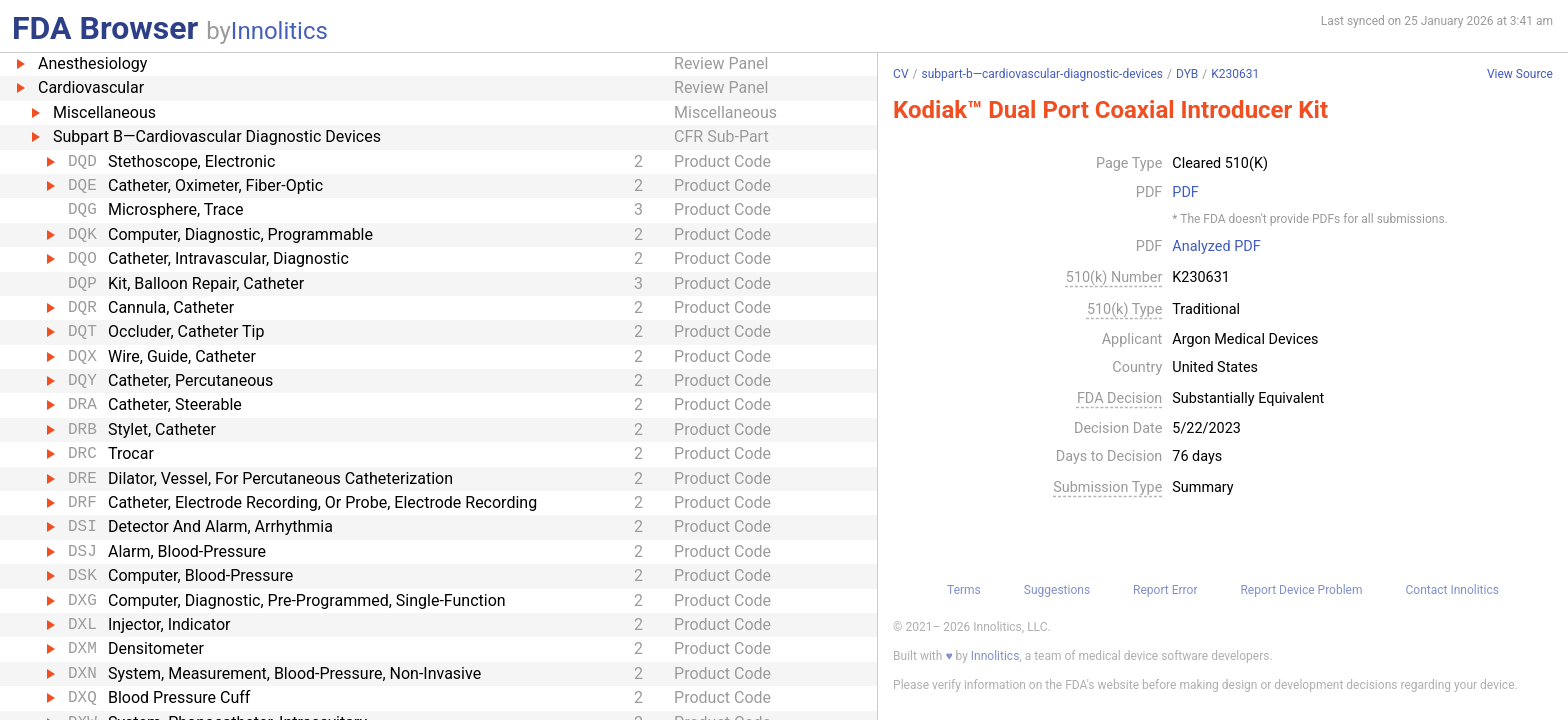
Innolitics (279, 31)
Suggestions (1057, 590)
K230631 (1235, 74)
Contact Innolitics (1451, 590)
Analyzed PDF (1216, 247)
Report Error (1165, 590)
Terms (964, 590)
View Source (1520, 74)
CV (900, 74)
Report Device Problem (1301, 590)
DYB (1187, 74)
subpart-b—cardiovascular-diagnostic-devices (1042, 74)
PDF (1185, 193)
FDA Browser (105, 28)
